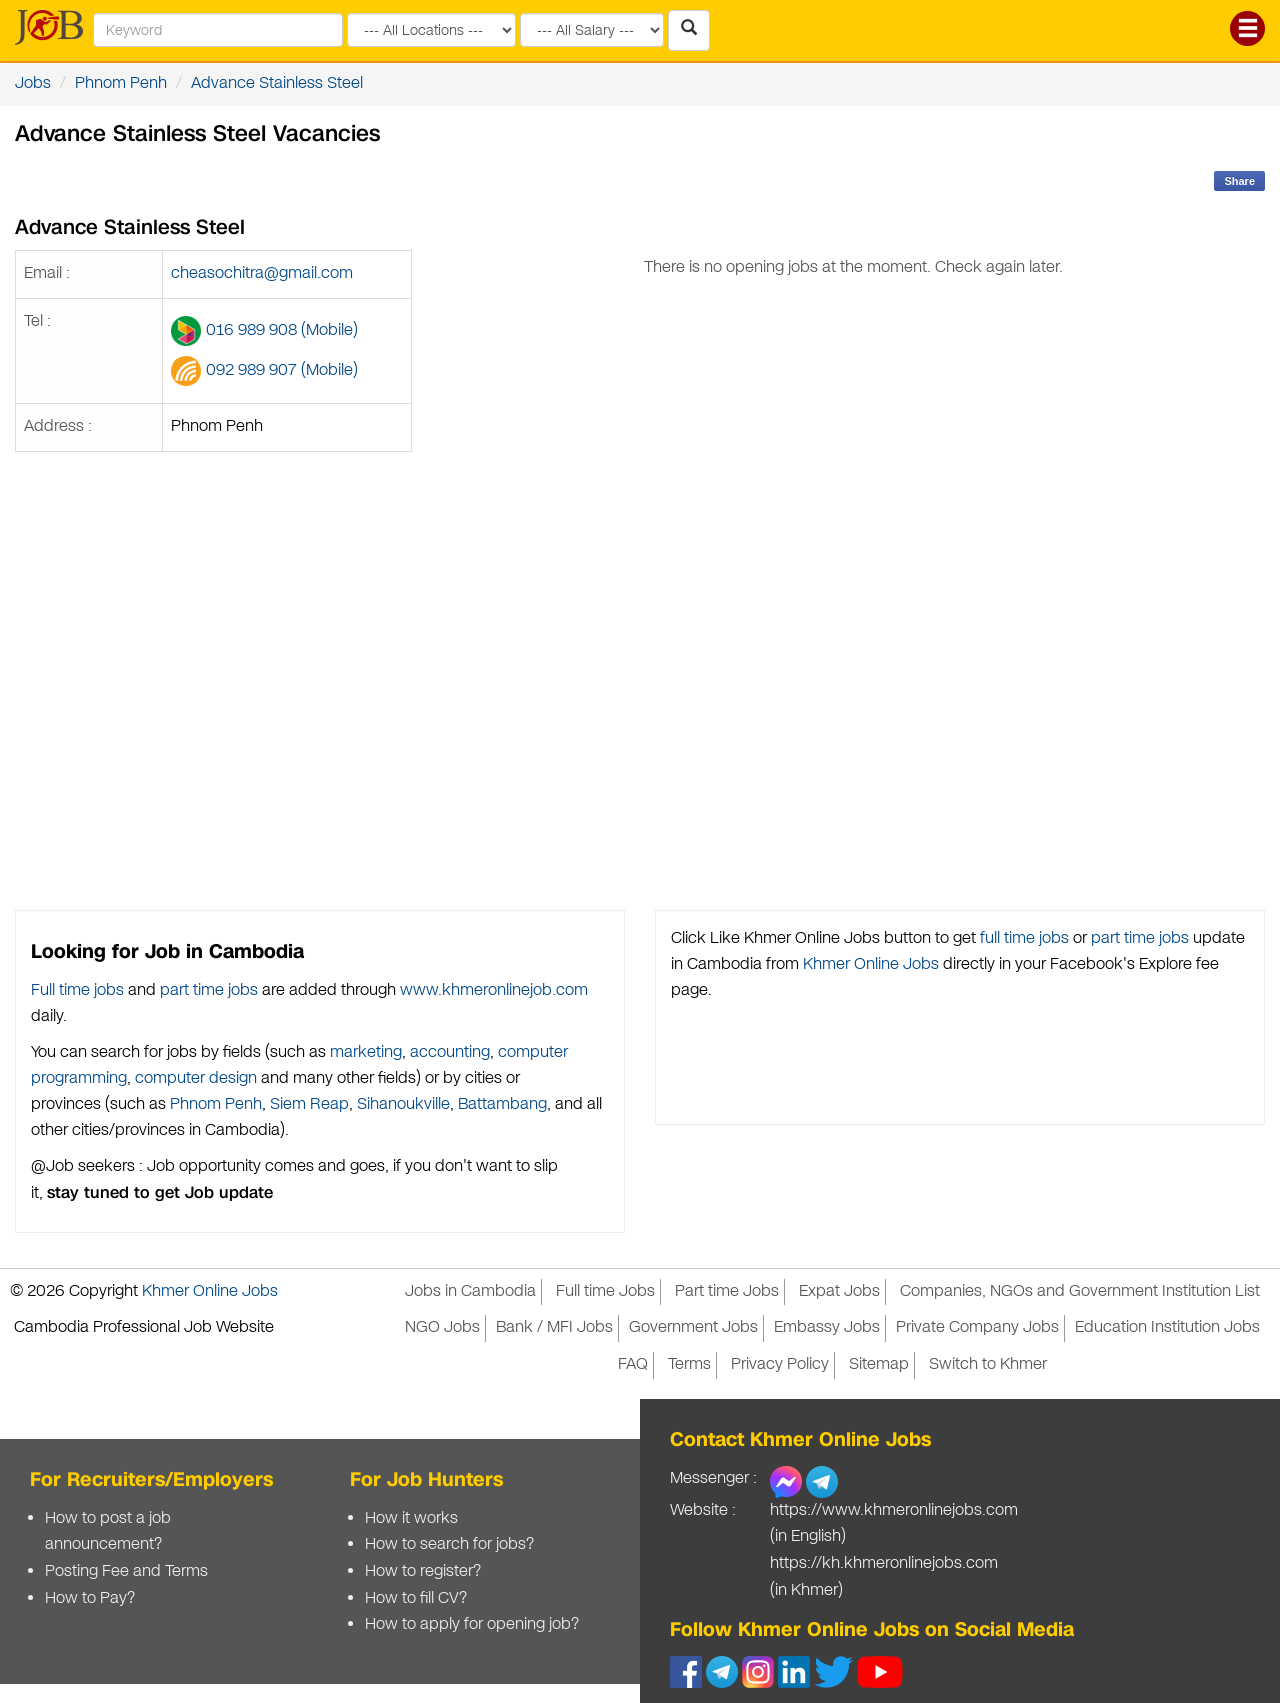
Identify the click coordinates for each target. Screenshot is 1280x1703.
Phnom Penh (121, 83)
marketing (366, 1052)
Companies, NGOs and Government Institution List (1080, 1291)
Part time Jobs (727, 1291)
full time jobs (1024, 938)
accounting (450, 1052)
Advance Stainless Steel (277, 83)
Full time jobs (77, 990)
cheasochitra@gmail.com (262, 273)
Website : (703, 1510)
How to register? (423, 1571)
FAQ (633, 1364)
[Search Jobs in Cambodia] (689, 30)
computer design (196, 1078)
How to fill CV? (416, 1598)
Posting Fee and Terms (126, 1571)
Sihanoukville (403, 1104)
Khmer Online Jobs (871, 964)
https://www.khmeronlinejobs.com (894, 1510)
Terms (689, 1364)
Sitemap (879, 1364)
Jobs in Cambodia (470, 1291)
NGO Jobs (442, 1327)
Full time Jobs (605, 1291)
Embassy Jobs (827, 1327)
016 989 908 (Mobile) (282, 330)
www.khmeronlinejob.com (494, 990)
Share (1239, 181)
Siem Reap (309, 1104)
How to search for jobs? (449, 1544)
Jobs (33, 83)
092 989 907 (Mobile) (282, 370)
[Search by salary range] (592, 30)
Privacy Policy (780, 1364)
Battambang (502, 1104)
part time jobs (209, 990)
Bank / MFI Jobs (554, 1327)
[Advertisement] (853, 628)
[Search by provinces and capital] (431, 30)
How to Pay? (90, 1598)
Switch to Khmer (988, 1364)
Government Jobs (693, 1327)
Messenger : (713, 1478)
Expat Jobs (839, 1291)
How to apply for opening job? (472, 1624)
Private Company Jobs (977, 1327)
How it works (411, 1518)
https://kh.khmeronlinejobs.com (884, 1563)
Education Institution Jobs (1167, 1327)
